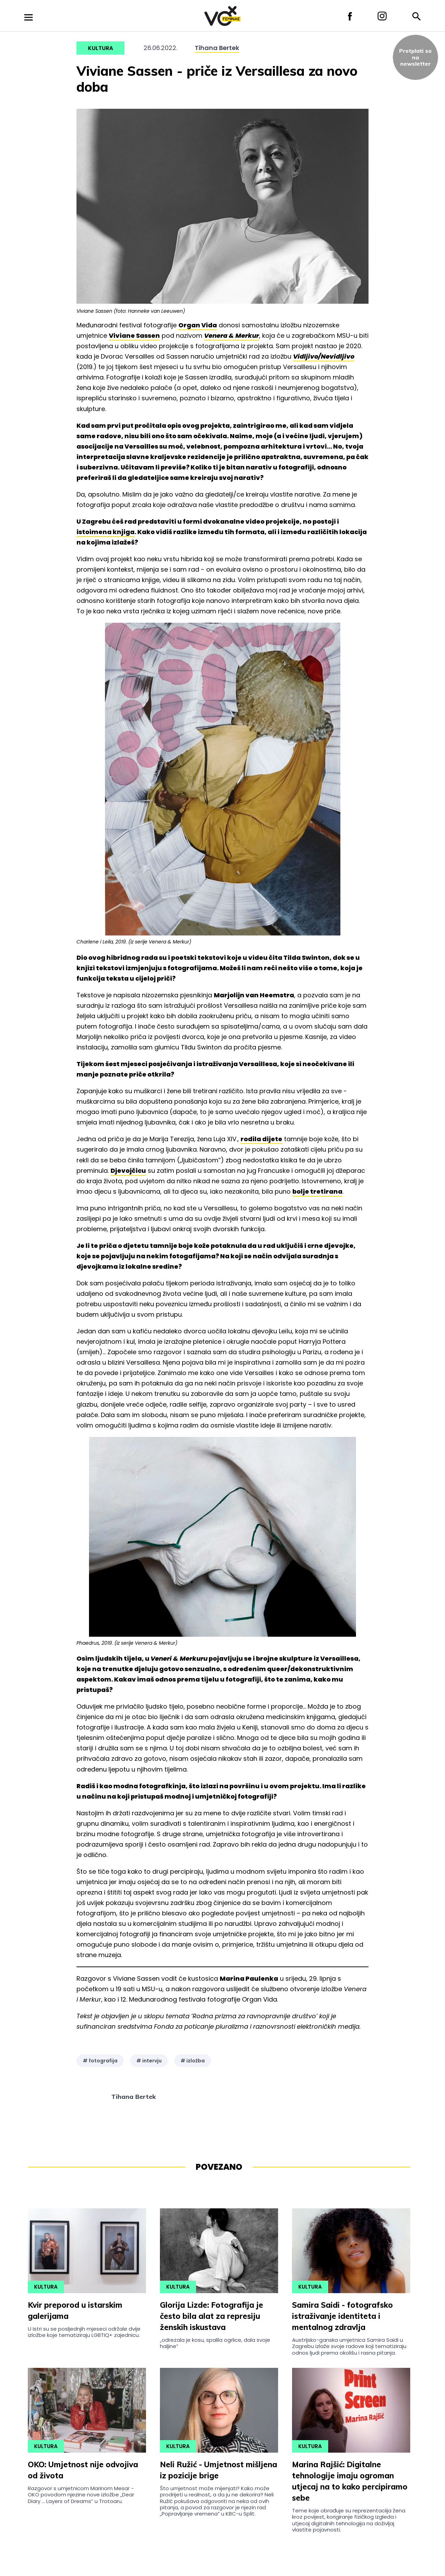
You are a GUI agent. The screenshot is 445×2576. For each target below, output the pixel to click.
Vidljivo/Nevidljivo (323, 356)
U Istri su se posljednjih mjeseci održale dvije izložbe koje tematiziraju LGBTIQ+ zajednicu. (84, 2332)
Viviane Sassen (134, 335)
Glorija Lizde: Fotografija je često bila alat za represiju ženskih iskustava (211, 2316)
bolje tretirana (317, 1191)
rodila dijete (261, 1139)
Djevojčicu (128, 1170)
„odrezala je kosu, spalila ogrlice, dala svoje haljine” (215, 2343)
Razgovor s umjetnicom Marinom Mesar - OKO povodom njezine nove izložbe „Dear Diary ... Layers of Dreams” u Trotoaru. (81, 2495)
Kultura (100, 48)
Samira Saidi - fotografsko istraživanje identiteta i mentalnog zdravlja (342, 2316)
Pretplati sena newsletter (415, 57)
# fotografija (100, 2060)
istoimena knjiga (105, 532)
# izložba (192, 2060)
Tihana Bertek (217, 47)
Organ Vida (197, 325)
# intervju (149, 2060)
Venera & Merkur (231, 335)
